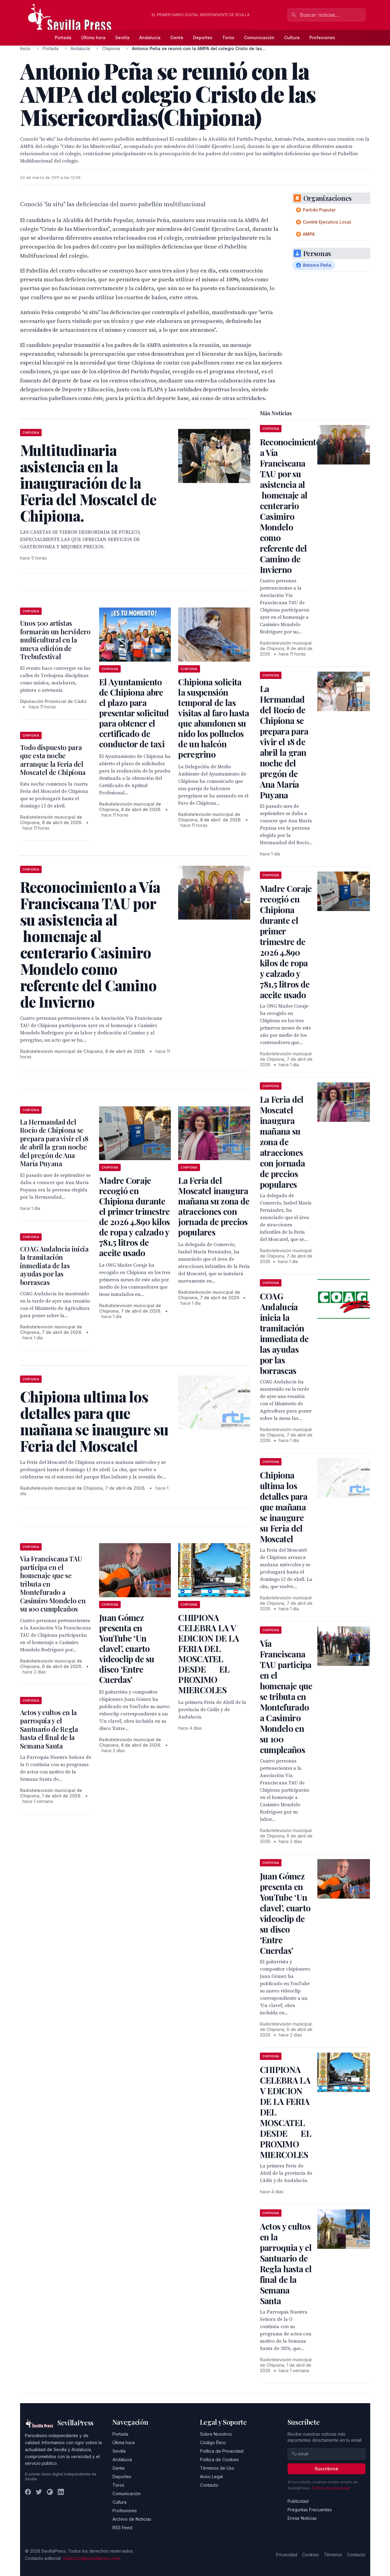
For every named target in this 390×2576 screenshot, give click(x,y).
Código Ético (213, 2442)
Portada (63, 37)
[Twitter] (39, 2492)
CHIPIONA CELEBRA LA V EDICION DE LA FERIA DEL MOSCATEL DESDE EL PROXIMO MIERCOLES (208, 1653)
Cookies (310, 2554)
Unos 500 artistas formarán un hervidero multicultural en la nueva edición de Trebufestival (55, 639)
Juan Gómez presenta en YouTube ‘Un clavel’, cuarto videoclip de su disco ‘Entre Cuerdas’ (126, 1648)
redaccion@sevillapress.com (91, 2558)
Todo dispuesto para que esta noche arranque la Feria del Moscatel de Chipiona (53, 760)
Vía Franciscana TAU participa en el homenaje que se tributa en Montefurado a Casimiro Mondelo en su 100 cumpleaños (286, 1696)
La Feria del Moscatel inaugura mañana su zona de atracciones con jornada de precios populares (213, 1206)
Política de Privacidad (221, 2451)
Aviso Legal (211, 2476)
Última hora (93, 37)
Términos (333, 2554)
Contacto (209, 2485)
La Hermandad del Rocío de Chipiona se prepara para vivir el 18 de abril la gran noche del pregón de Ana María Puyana (54, 1142)
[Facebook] (28, 2492)
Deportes (202, 37)
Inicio (25, 48)
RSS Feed (122, 2527)
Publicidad (298, 2501)
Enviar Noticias (302, 2518)
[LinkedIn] (61, 2492)
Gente (176, 37)
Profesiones (322, 37)
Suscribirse (326, 2468)
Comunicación (259, 37)
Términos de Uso (217, 2468)
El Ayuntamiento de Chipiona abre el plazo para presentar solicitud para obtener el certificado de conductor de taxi (134, 712)
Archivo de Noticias (131, 2519)
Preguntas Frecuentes (310, 2509)
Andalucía (149, 37)
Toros (228, 37)
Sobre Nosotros (216, 2434)
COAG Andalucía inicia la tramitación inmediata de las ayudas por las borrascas (54, 1265)
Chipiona (111, 48)
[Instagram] (50, 2492)
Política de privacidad (331, 2488)
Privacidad (286, 2554)
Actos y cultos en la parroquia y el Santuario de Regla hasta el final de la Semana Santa (49, 1729)
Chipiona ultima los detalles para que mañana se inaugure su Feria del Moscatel (284, 1506)
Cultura (292, 37)
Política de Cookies (219, 2459)
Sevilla (122, 37)
